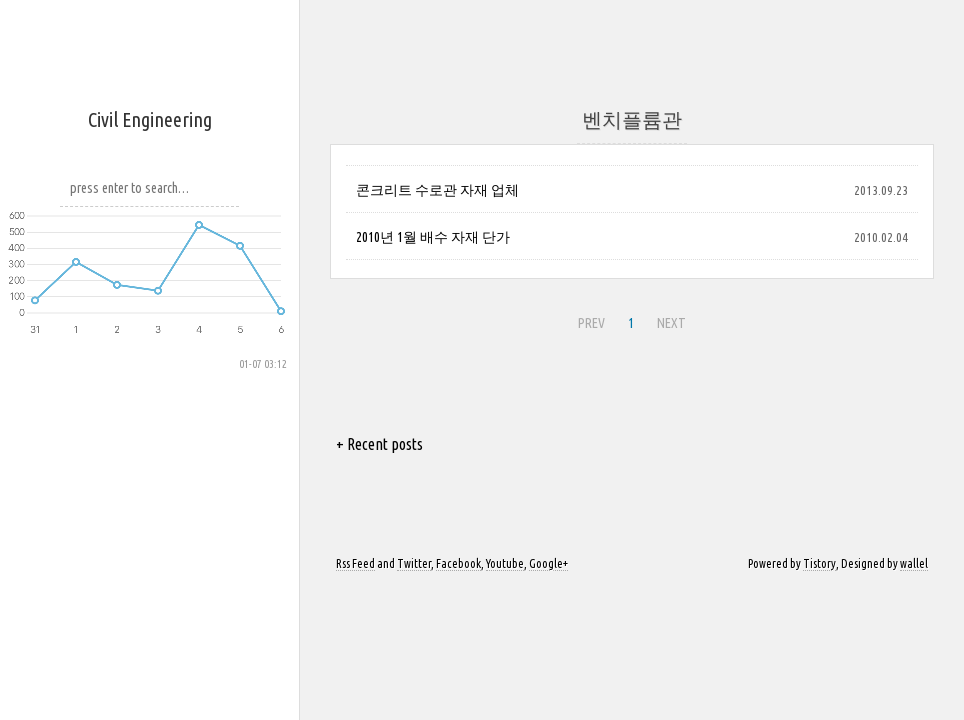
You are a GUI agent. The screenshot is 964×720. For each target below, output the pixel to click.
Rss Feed (355, 563)
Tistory (819, 563)
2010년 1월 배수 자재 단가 (433, 237)
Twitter (414, 563)
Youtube (505, 563)
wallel (914, 563)
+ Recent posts (379, 444)
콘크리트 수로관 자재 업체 (437, 190)
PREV (591, 323)
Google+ (548, 563)
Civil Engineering (150, 119)
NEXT (671, 323)
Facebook (458, 563)
